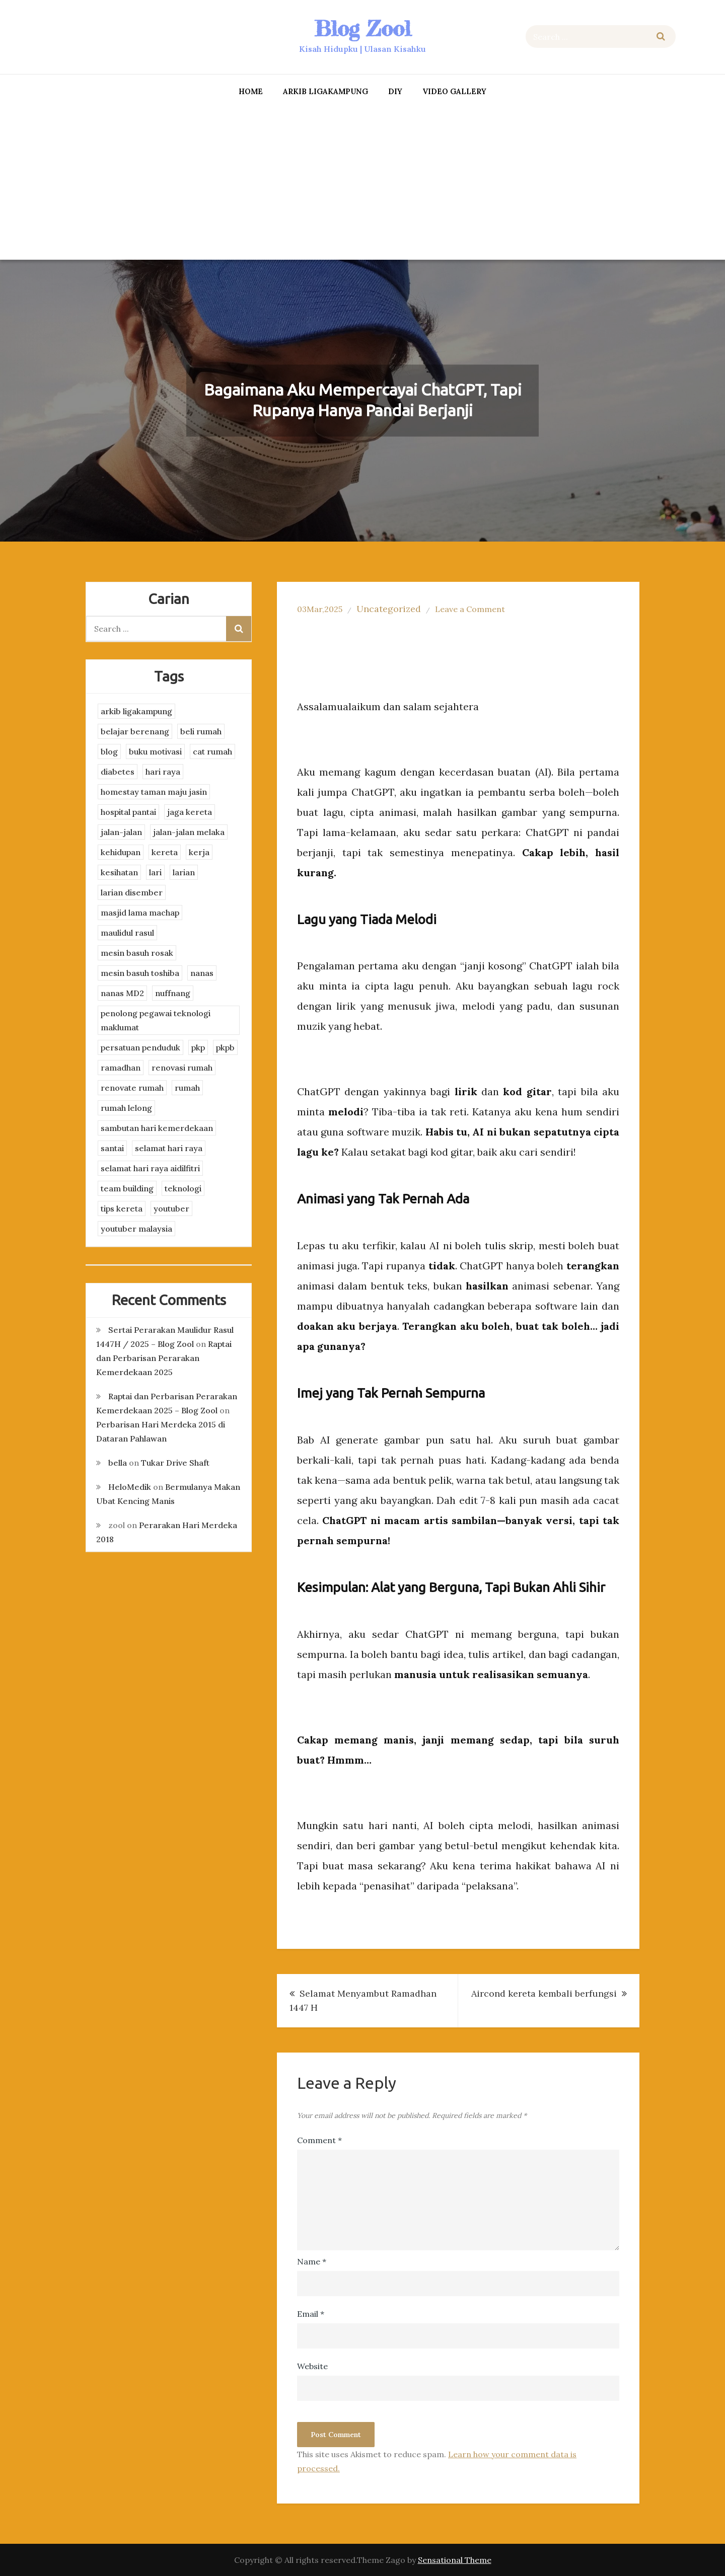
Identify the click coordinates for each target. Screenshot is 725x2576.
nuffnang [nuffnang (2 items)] (172, 993)
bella (117, 1463)
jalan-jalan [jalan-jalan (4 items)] (121, 832)
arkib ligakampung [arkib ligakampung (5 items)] (136, 711)
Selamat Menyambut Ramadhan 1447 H (363, 2000)
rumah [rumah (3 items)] (187, 1088)
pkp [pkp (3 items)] (198, 1047)
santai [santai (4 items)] (112, 1148)
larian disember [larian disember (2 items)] (132, 892)
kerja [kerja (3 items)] (199, 852)
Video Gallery (454, 91)
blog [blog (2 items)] (109, 751)
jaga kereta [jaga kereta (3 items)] (189, 812)
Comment (319, 2140)
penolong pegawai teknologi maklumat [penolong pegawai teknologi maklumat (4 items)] (155, 1020)
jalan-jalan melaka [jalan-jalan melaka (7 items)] (189, 832)
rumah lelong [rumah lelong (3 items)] (126, 1108)
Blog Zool (362, 28)
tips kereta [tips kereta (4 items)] (121, 1208)
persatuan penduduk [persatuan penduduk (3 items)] (140, 1047)
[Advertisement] (362, 181)
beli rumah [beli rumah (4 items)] (201, 731)
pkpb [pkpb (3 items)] (225, 1047)
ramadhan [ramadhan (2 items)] (120, 1068)
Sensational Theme (454, 2560)
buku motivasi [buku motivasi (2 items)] (155, 751)
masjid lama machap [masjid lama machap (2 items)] (140, 912)
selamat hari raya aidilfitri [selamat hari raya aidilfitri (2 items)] (150, 1168)
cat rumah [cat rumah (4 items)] (212, 751)
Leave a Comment (470, 609)
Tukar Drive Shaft (175, 1463)
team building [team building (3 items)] (127, 1188)
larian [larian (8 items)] (184, 872)
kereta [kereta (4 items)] (165, 852)
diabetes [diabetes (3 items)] (117, 772)
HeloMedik (129, 1487)
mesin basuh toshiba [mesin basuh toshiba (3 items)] (140, 973)
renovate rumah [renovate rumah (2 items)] (132, 1088)
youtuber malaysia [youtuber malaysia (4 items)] (136, 1229)
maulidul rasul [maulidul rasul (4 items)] (127, 933)
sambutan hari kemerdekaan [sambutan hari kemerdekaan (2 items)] (157, 1128)
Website (312, 2366)
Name (311, 2261)
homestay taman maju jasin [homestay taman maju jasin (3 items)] (154, 792)
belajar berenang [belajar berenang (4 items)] (135, 731)
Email (310, 2314)
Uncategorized (388, 609)
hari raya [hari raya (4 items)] (163, 772)
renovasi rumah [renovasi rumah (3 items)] (182, 1068)
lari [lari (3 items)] (155, 872)
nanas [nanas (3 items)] (201, 973)
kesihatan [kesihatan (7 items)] (119, 872)
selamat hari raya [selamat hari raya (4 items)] (168, 1148)
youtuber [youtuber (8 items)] (171, 1208)
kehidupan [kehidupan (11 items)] (120, 852)
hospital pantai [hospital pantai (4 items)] (128, 812)
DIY (395, 91)
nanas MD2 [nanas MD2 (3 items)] (122, 993)
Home (251, 91)
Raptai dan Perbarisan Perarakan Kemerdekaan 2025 (164, 1358)
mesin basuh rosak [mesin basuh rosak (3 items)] (137, 953)
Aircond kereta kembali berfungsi (544, 1993)
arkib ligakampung (325, 91)
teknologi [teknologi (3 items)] (183, 1188)
